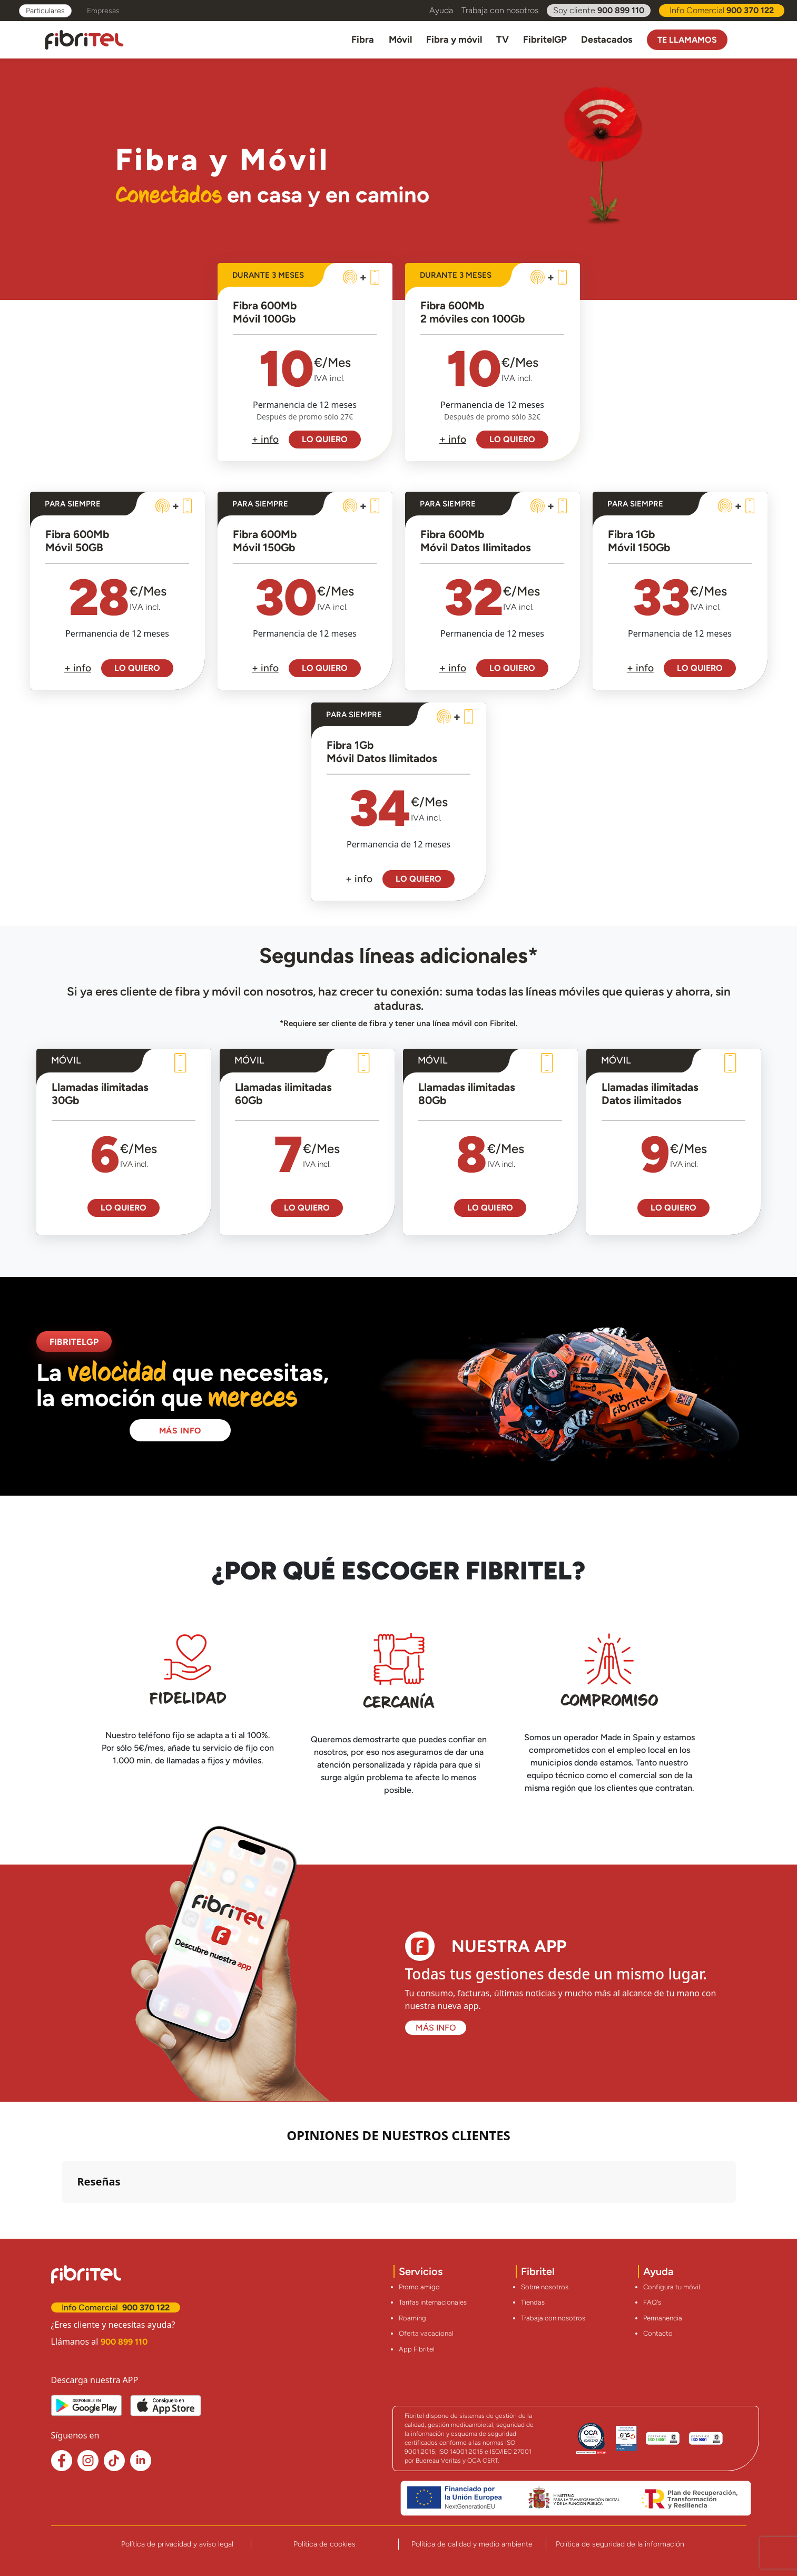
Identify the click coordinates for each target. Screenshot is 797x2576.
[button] (61, 2213)
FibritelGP (545, 39)
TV (502, 39)
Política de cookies (324, 2544)
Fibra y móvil (454, 39)
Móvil (400, 39)
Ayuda (441, 10)
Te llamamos (687, 40)
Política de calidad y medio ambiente (472, 2544)
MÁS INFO (180, 1431)
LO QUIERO (325, 439)
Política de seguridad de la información (620, 2544)
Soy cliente (598, 10)
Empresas (103, 10)
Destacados (606, 39)
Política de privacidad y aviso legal (177, 2544)
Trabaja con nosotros (499, 10)
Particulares (45, 10)
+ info (265, 439)
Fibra (362, 39)
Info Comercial (722, 10)
